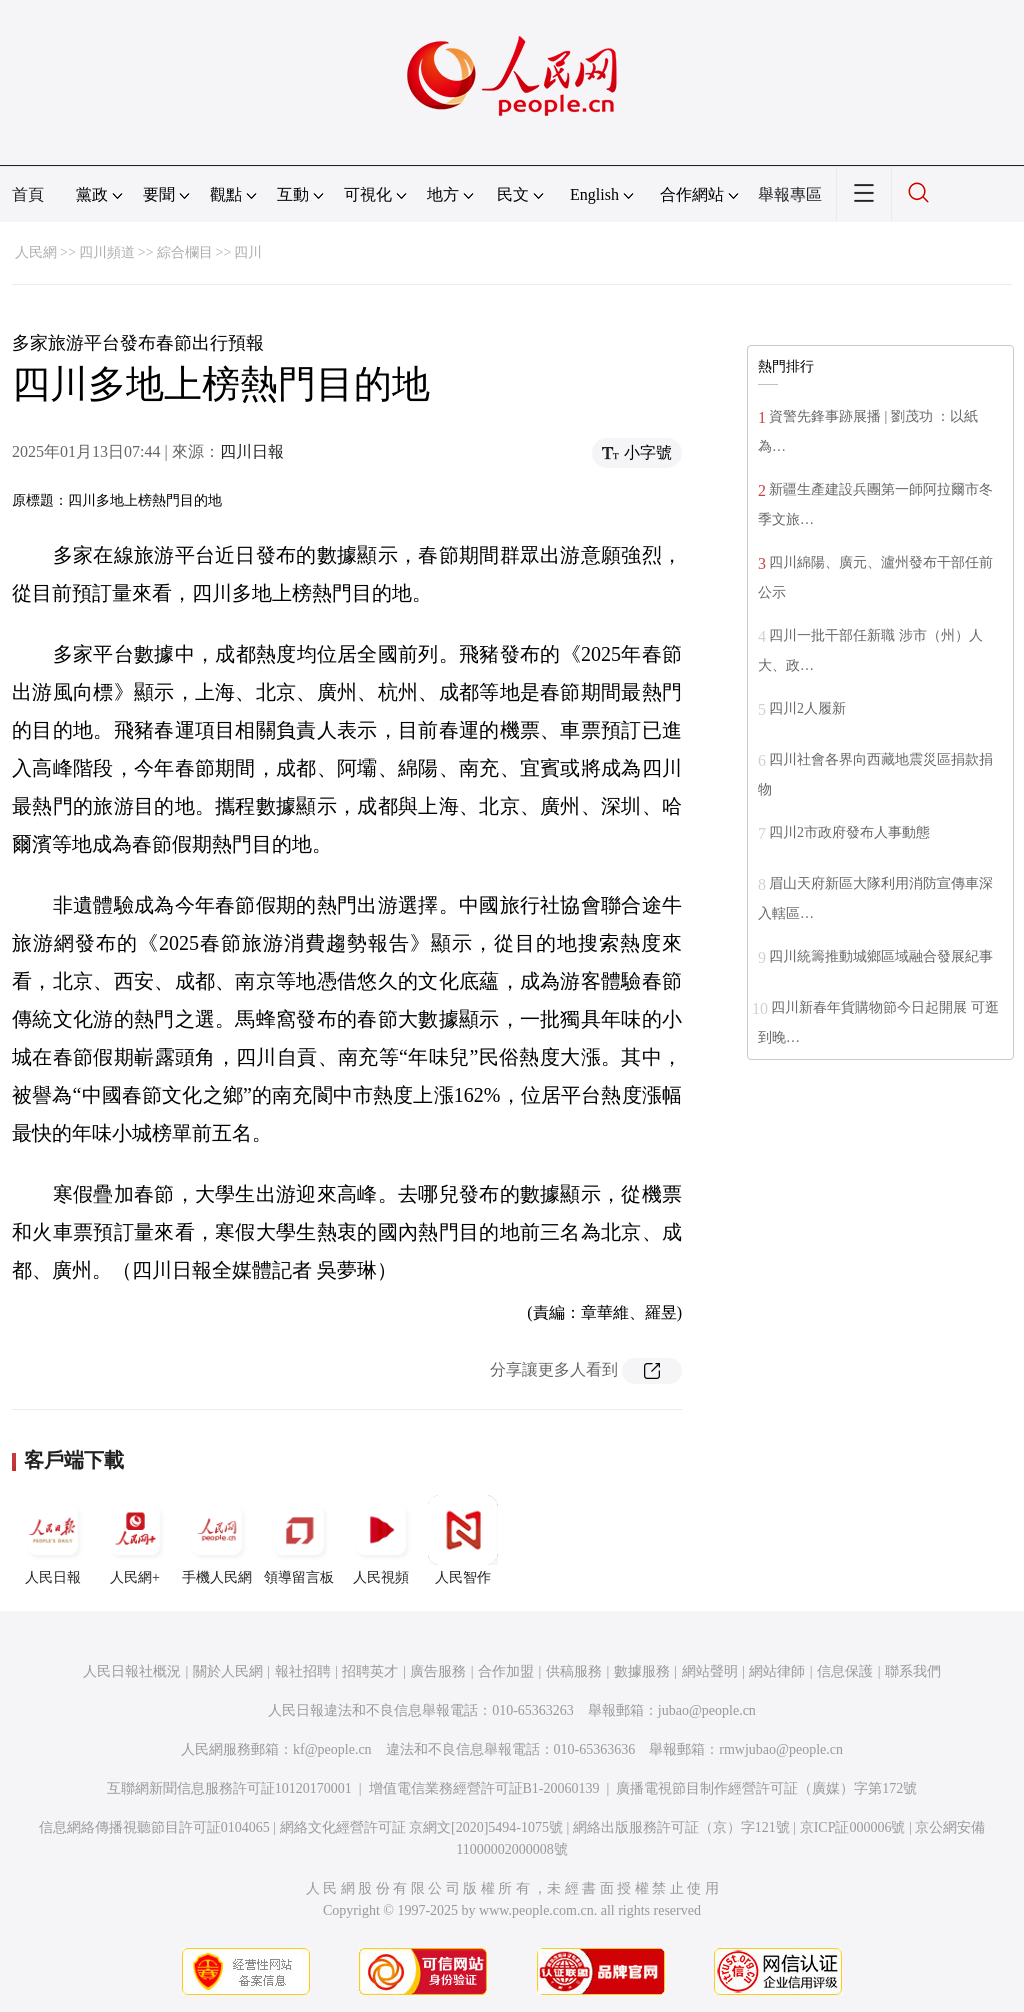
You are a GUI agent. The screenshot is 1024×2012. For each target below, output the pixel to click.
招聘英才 (370, 1671)
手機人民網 (217, 1540)
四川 (248, 252)
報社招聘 (303, 1671)
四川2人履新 (807, 708)
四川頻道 (107, 252)
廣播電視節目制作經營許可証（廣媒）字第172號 (766, 1788)
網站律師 (777, 1671)
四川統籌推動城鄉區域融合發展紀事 (881, 956)
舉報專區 (790, 194)
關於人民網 (228, 1671)
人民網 (36, 252)
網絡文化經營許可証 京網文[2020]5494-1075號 (422, 1827)
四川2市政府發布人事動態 (849, 832)
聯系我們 (913, 1671)
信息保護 (845, 1671)
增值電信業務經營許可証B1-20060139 (484, 1788)
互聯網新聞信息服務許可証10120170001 (229, 1788)
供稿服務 (574, 1671)
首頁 (28, 194)
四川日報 (252, 451)
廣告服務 (438, 1671)
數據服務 (642, 1671)
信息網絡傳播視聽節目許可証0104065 (154, 1827)
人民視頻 (381, 1540)
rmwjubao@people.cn (781, 1749)
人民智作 (463, 1540)
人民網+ (135, 1540)
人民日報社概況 (132, 1671)
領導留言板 (299, 1540)
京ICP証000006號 (853, 1827)
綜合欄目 (185, 252)
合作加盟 (506, 1671)
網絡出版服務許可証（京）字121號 (681, 1827)
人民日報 (53, 1540)
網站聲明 (710, 1671)
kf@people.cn (332, 1749)
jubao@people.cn (707, 1710)
